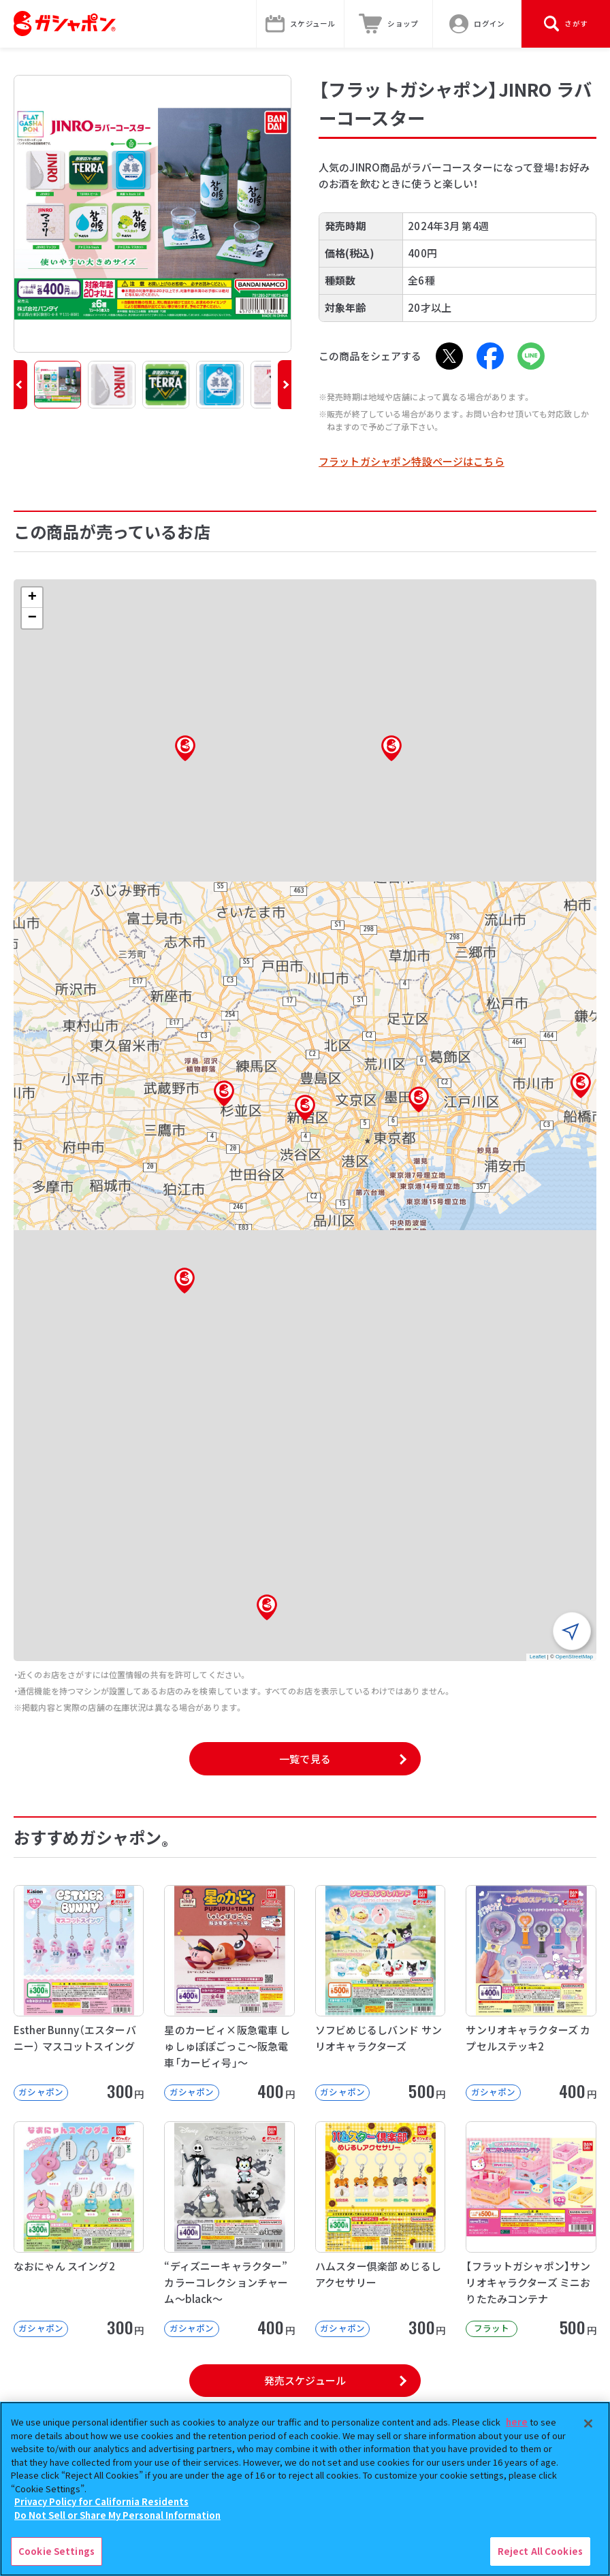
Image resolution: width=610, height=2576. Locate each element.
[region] (305, 2489)
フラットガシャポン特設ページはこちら (411, 461)
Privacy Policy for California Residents (101, 2501)
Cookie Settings (56, 2551)
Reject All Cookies (540, 2551)
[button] (20, 384)
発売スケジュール (305, 2380)
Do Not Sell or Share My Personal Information (117, 2515)
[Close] (588, 2423)
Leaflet (538, 1657)
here (517, 2421)
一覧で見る (305, 1759)
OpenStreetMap (574, 1657)
